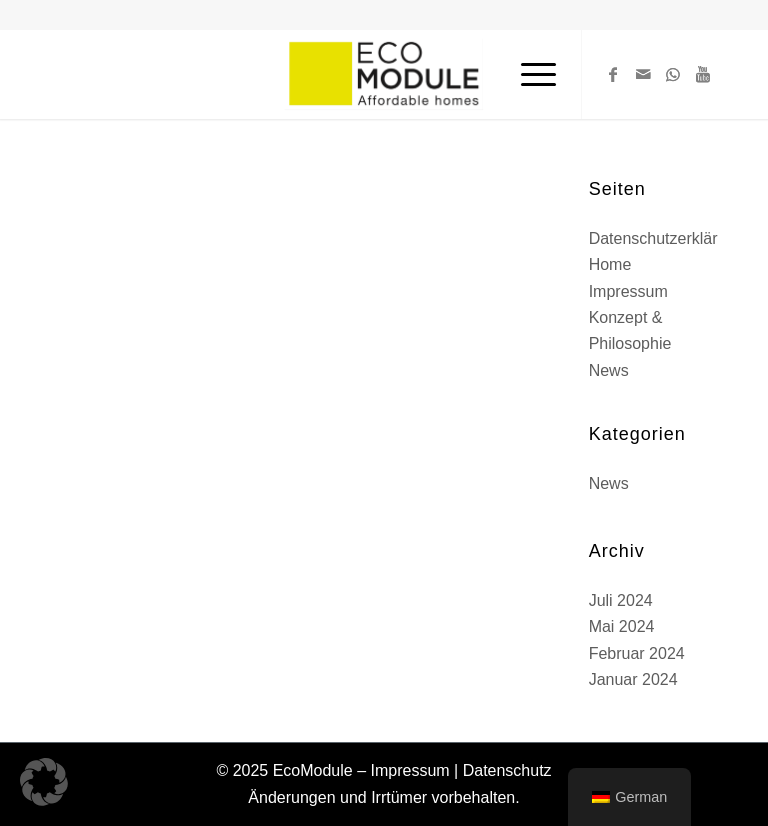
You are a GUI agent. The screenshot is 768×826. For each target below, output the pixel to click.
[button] (44, 782)
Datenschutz (507, 770)
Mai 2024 (622, 626)
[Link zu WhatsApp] (673, 74)
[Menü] (528, 74)
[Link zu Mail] (643, 74)
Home (610, 264)
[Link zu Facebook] (613, 74)
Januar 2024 (633, 679)
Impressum (628, 291)
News (609, 370)
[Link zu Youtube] (703, 74)
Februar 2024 (637, 653)
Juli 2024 (621, 600)
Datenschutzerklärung (667, 238)
